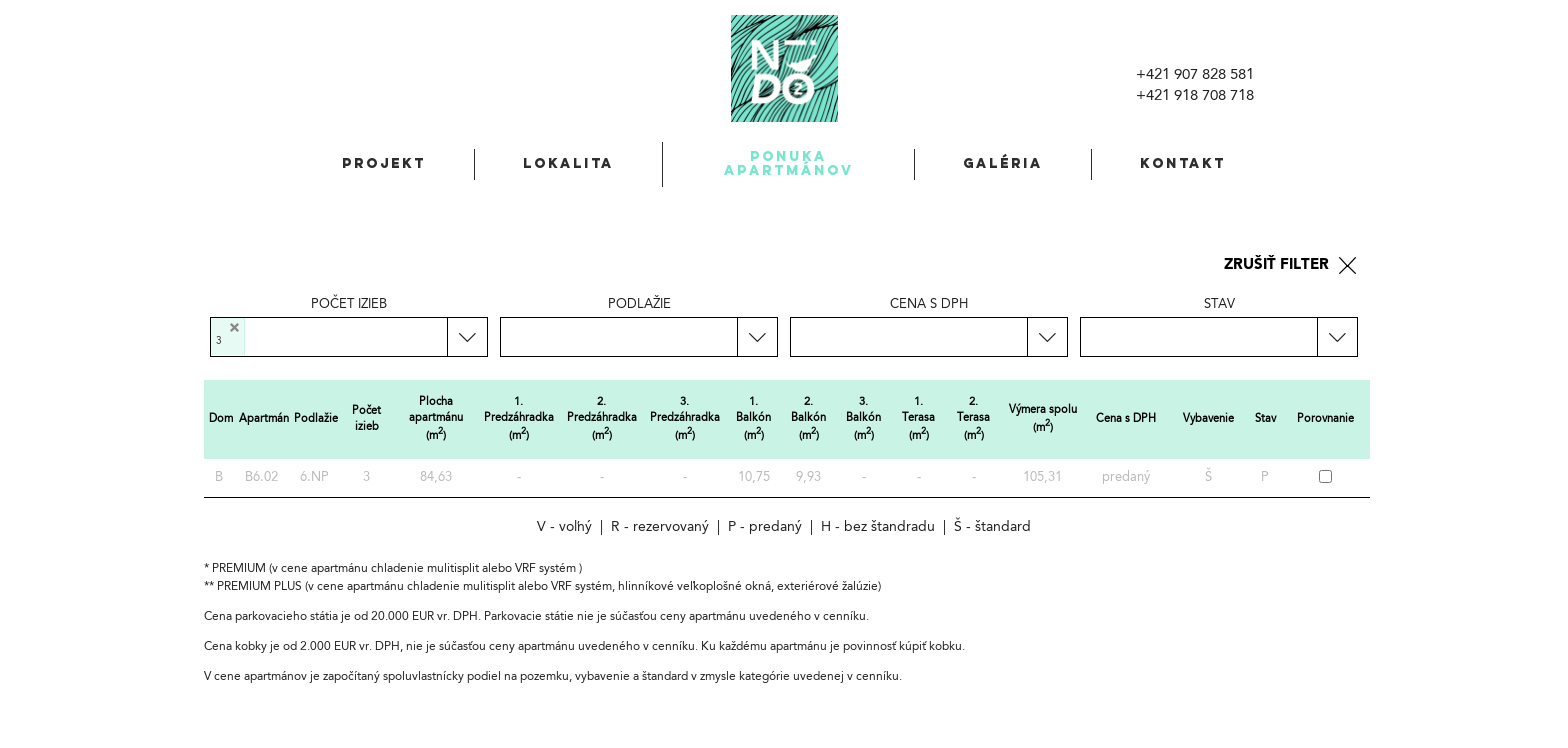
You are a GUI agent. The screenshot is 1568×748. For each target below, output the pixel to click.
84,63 (436, 477)
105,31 (1042, 477)
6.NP (314, 477)
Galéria (1003, 163)
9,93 (808, 477)
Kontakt (1183, 163)
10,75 (754, 477)
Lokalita (568, 163)
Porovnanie (1325, 419)
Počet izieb (349, 304)
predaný (1126, 477)
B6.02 (261, 477)
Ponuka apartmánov (789, 163)
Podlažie (639, 304)
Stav (1219, 304)
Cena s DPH (929, 304)
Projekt (384, 163)
